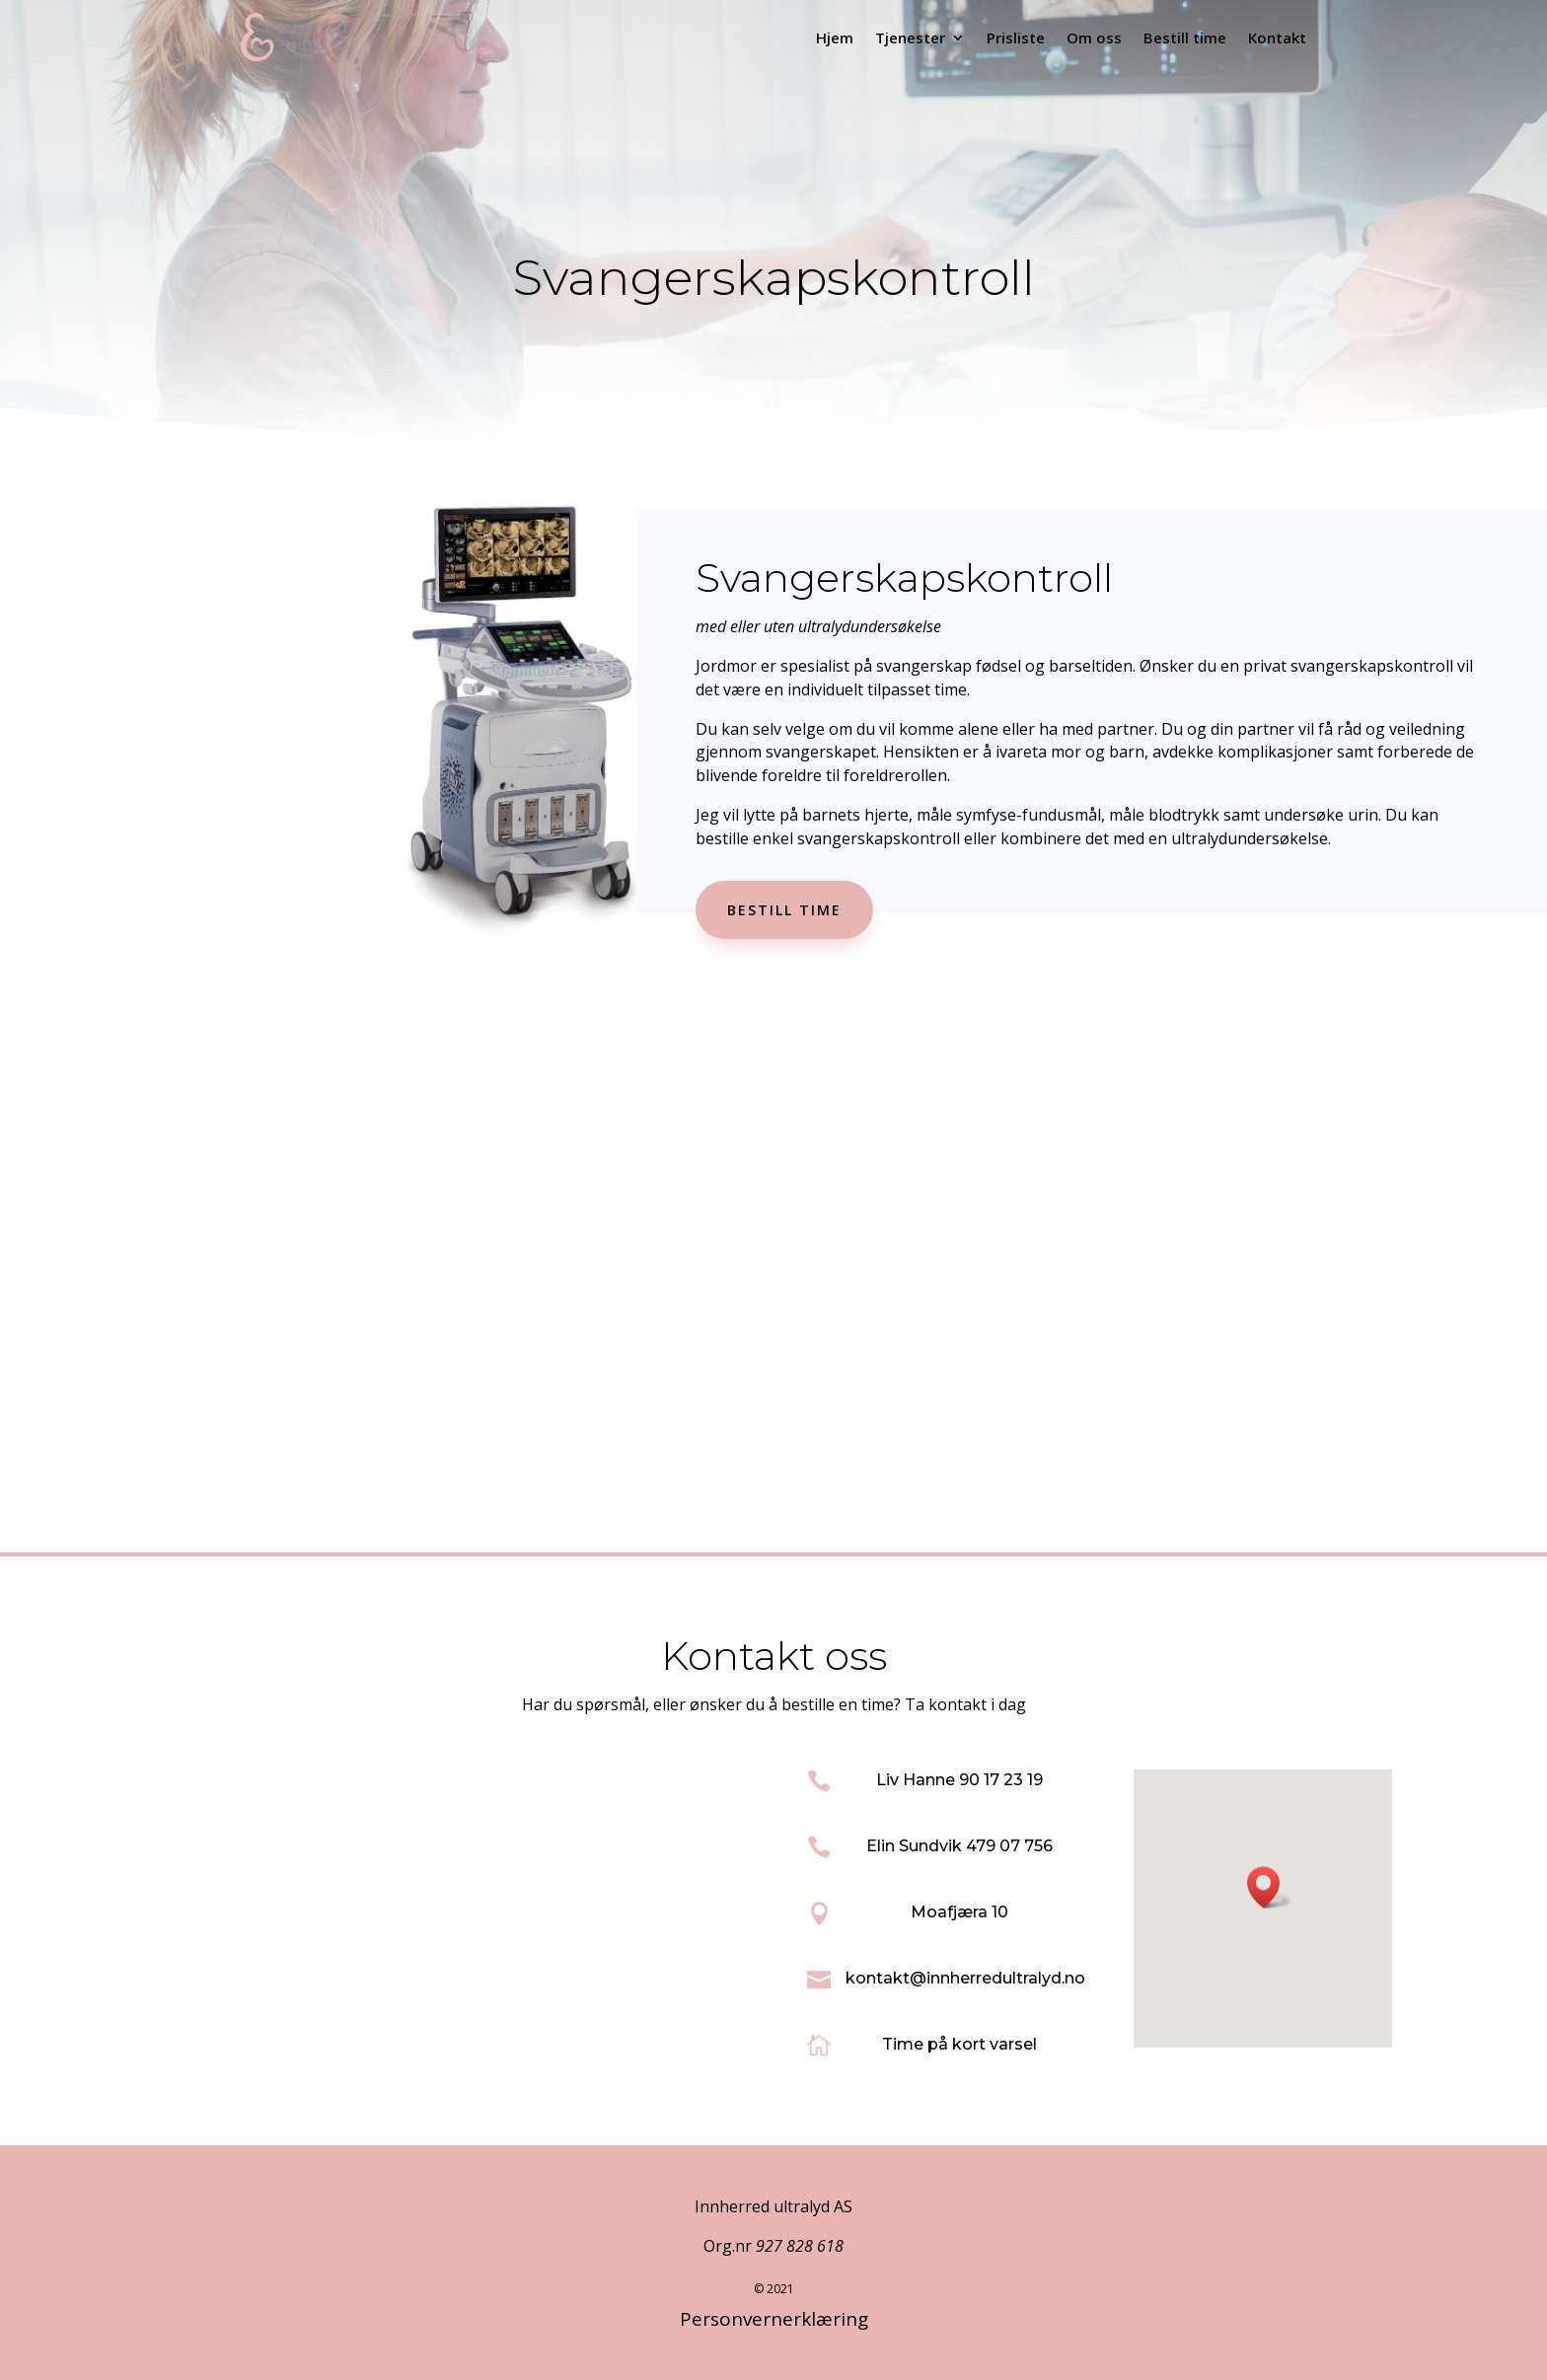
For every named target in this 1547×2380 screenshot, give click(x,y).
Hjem (834, 37)
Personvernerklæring (774, 2319)
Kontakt (1277, 37)
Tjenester (910, 37)
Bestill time (1184, 37)
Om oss (1094, 37)
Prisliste (1016, 37)
